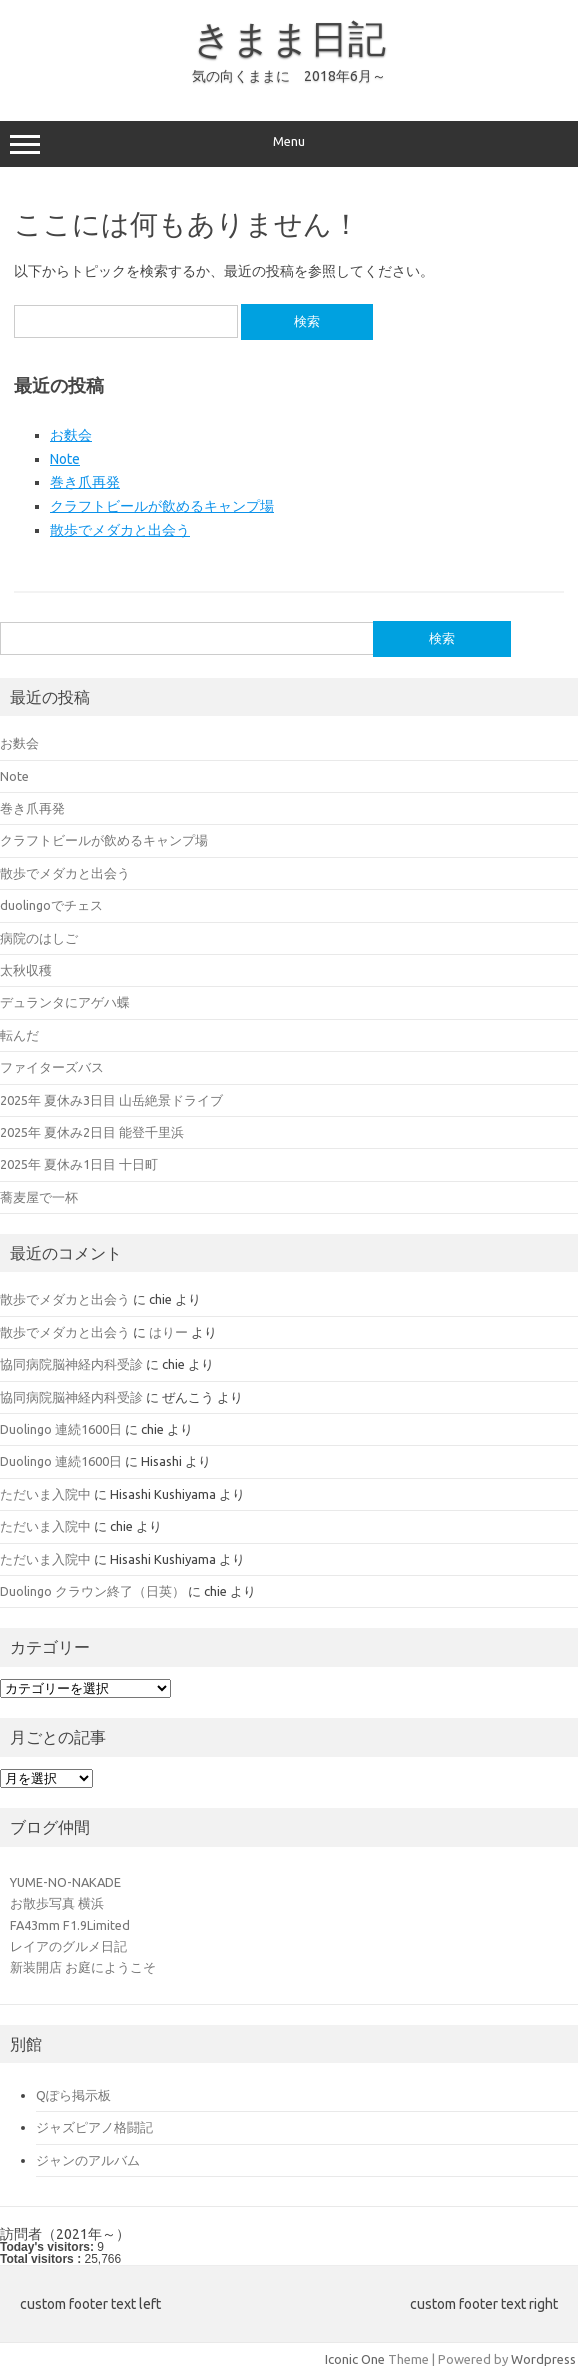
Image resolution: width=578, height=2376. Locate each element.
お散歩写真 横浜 (57, 1903)
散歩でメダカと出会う (120, 530)
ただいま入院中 (45, 1494)
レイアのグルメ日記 (68, 1946)
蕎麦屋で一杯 (39, 1197)
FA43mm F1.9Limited (70, 1925)
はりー (168, 1332)
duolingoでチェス (51, 905)
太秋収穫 (26, 970)
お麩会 (71, 435)
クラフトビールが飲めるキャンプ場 (162, 506)
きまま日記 (289, 38)
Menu (289, 144)
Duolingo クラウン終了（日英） (92, 1591)
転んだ (19, 1035)
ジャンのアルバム (88, 2160)
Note (65, 459)
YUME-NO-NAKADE (65, 1882)
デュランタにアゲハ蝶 (65, 1002)
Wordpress (543, 2359)
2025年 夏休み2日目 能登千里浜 (92, 1132)
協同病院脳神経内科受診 (71, 1364)
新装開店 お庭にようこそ (83, 1967)
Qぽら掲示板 (73, 2095)
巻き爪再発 (85, 482)
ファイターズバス (52, 1067)
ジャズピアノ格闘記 (94, 2127)
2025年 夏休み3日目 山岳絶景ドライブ (111, 1100)
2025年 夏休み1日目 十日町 (79, 1164)
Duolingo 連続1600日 (61, 1429)
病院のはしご (39, 938)
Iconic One (355, 2359)
